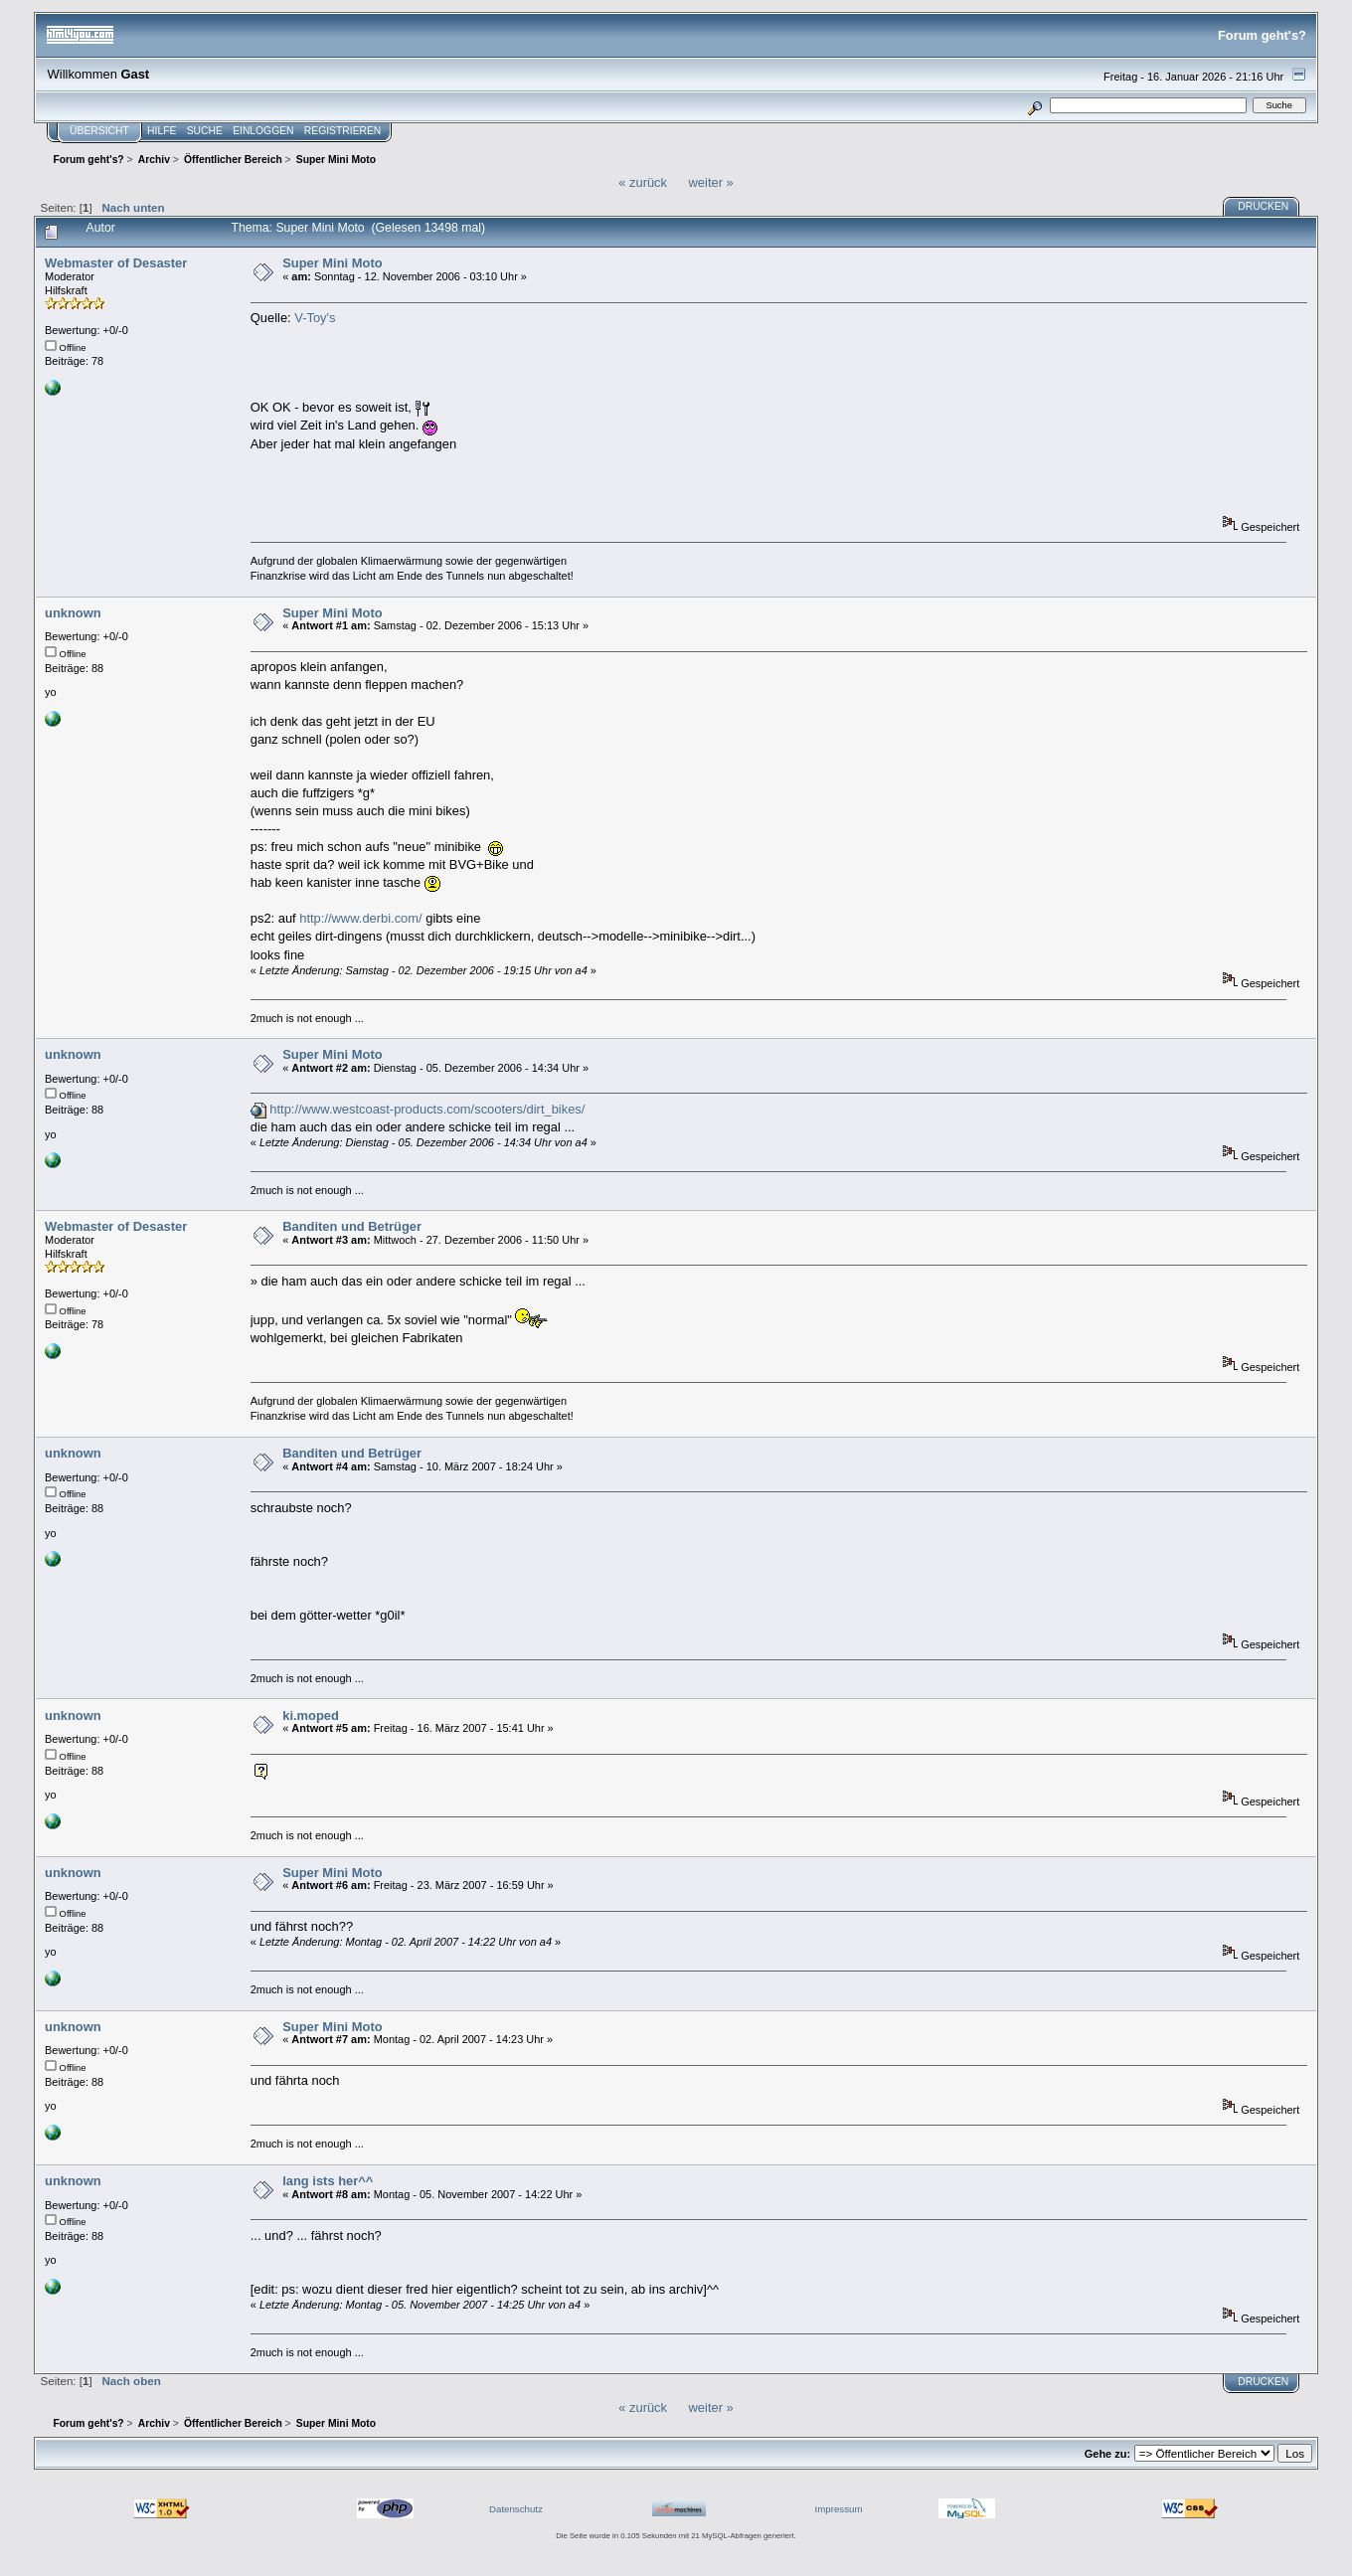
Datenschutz (516, 2508)
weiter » (711, 182)
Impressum (839, 2508)
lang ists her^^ (327, 2180)
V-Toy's (314, 317)
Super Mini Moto (332, 263)
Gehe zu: (1107, 2454)
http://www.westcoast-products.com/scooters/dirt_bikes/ (427, 1109)
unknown (73, 612)
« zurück (642, 182)
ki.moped (310, 1715)
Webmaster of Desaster (116, 263)
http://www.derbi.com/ (360, 918)
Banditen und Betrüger (352, 1226)
